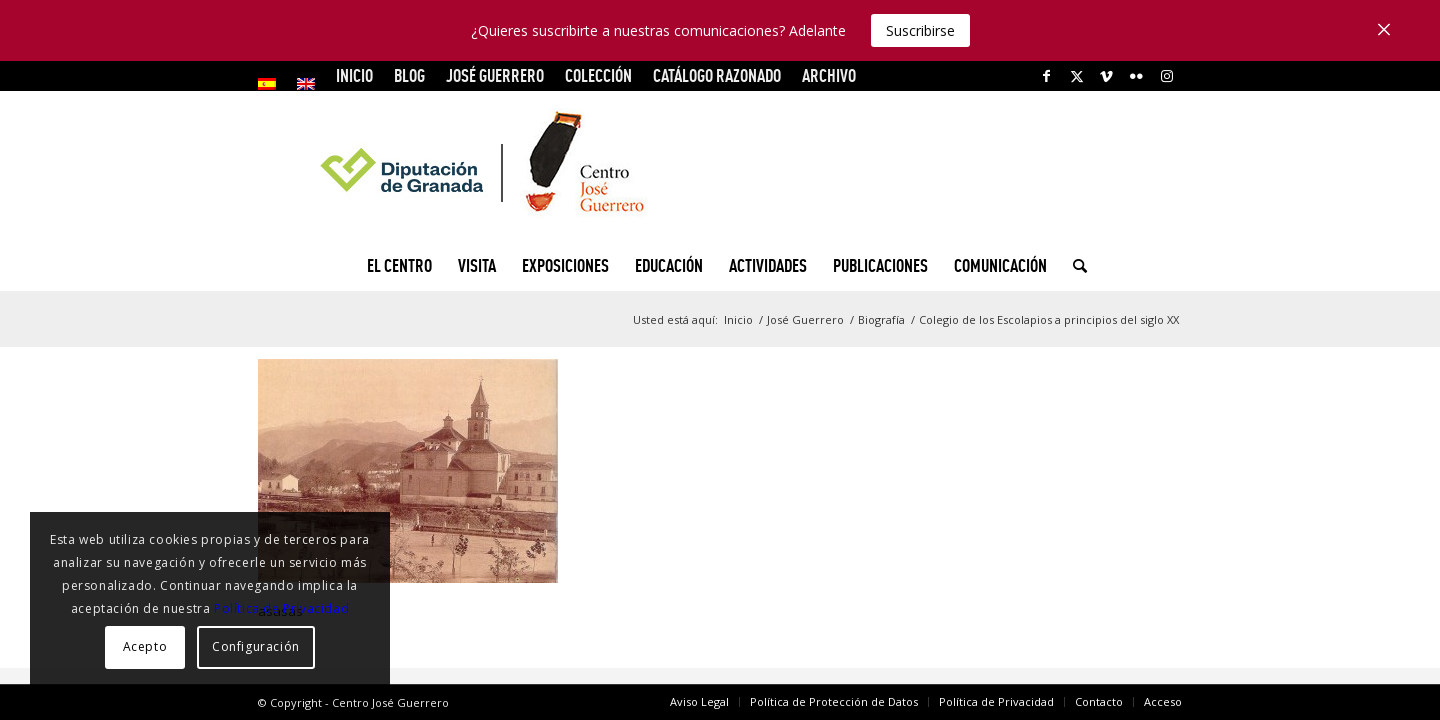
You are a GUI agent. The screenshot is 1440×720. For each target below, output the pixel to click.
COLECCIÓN (598, 75)
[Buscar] (1073, 266)
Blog (409, 75)
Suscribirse (920, 30)
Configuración (256, 646)
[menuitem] (272, 84)
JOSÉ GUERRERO (495, 75)
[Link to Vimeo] (1106, 76)
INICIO (354, 75)
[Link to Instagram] (1167, 76)
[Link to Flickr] (1136, 76)
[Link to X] (1076, 76)
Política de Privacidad (281, 608)
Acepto (145, 646)
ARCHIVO (829, 75)
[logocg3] (720, 166)
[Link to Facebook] (1046, 76)
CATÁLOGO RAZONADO (717, 75)
